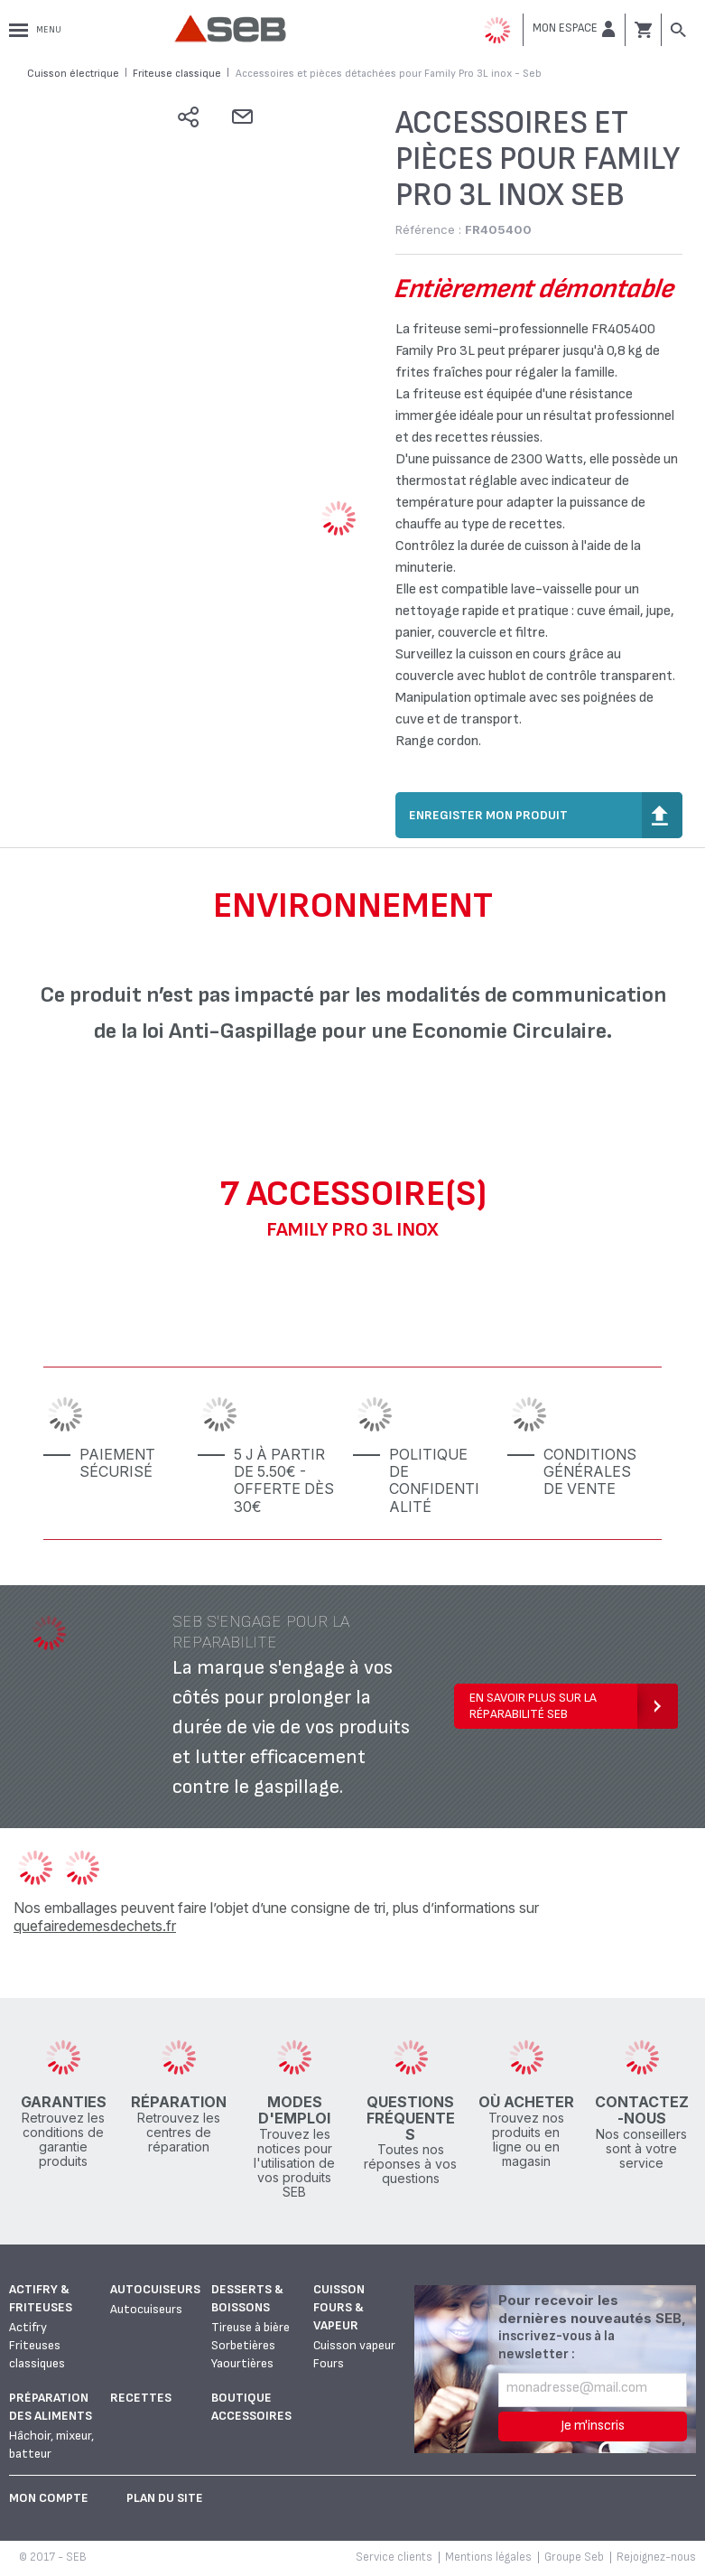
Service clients (394, 2557)
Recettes (141, 2397)
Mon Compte (48, 2498)
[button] (574, 29)
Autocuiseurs (155, 2289)
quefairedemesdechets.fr (95, 1926)
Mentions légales (488, 2557)
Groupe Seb (574, 2557)
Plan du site (164, 2498)
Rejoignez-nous (656, 2557)
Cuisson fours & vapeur (339, 2307)
